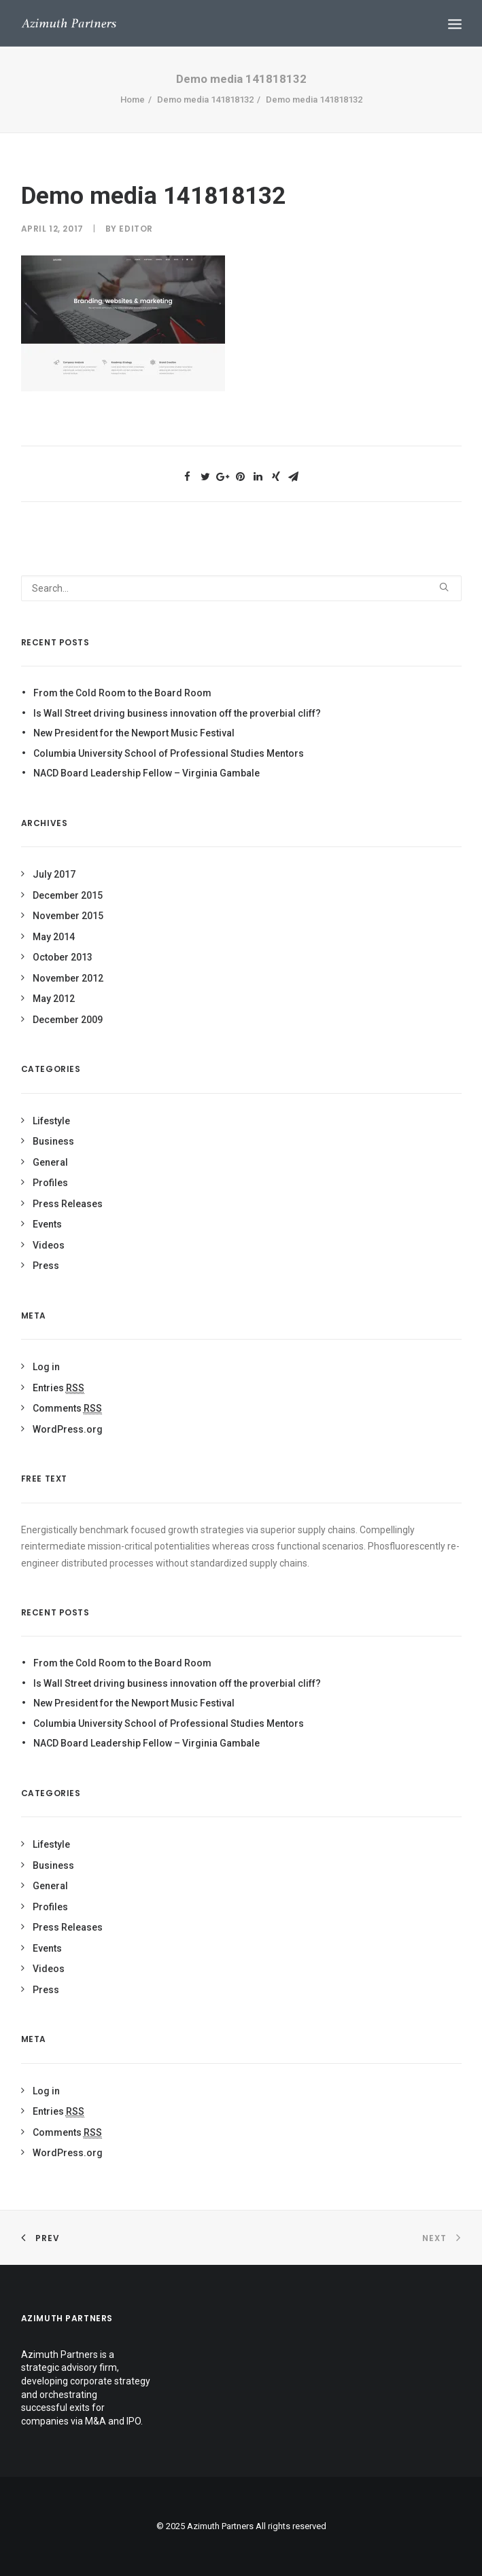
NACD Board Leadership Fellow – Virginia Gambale (146, 773)
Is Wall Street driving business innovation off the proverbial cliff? (177, 713)
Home (132, 99)
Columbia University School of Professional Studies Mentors (168, 753)
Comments (67, 1408)
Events (47, 1224)
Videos (49, 1245)
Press (46, 1265)
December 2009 (68, 1019)
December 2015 (68, 895)
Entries (58, 1387)
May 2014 (54, 936)
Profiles (50, 1182)
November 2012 (68, 978)
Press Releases (68, 1203)
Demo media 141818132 (205, 99)
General (50, 1162)
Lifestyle (51, 1120)
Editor (136, 228)
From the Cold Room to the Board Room (122, 692)
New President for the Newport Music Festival (134, 733)
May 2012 (54, 998)
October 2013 (62, 957)
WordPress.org (68, 1429)
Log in (46, 1366)
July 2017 (54, 874)
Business (53, 1141)
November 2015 (68, 915)
